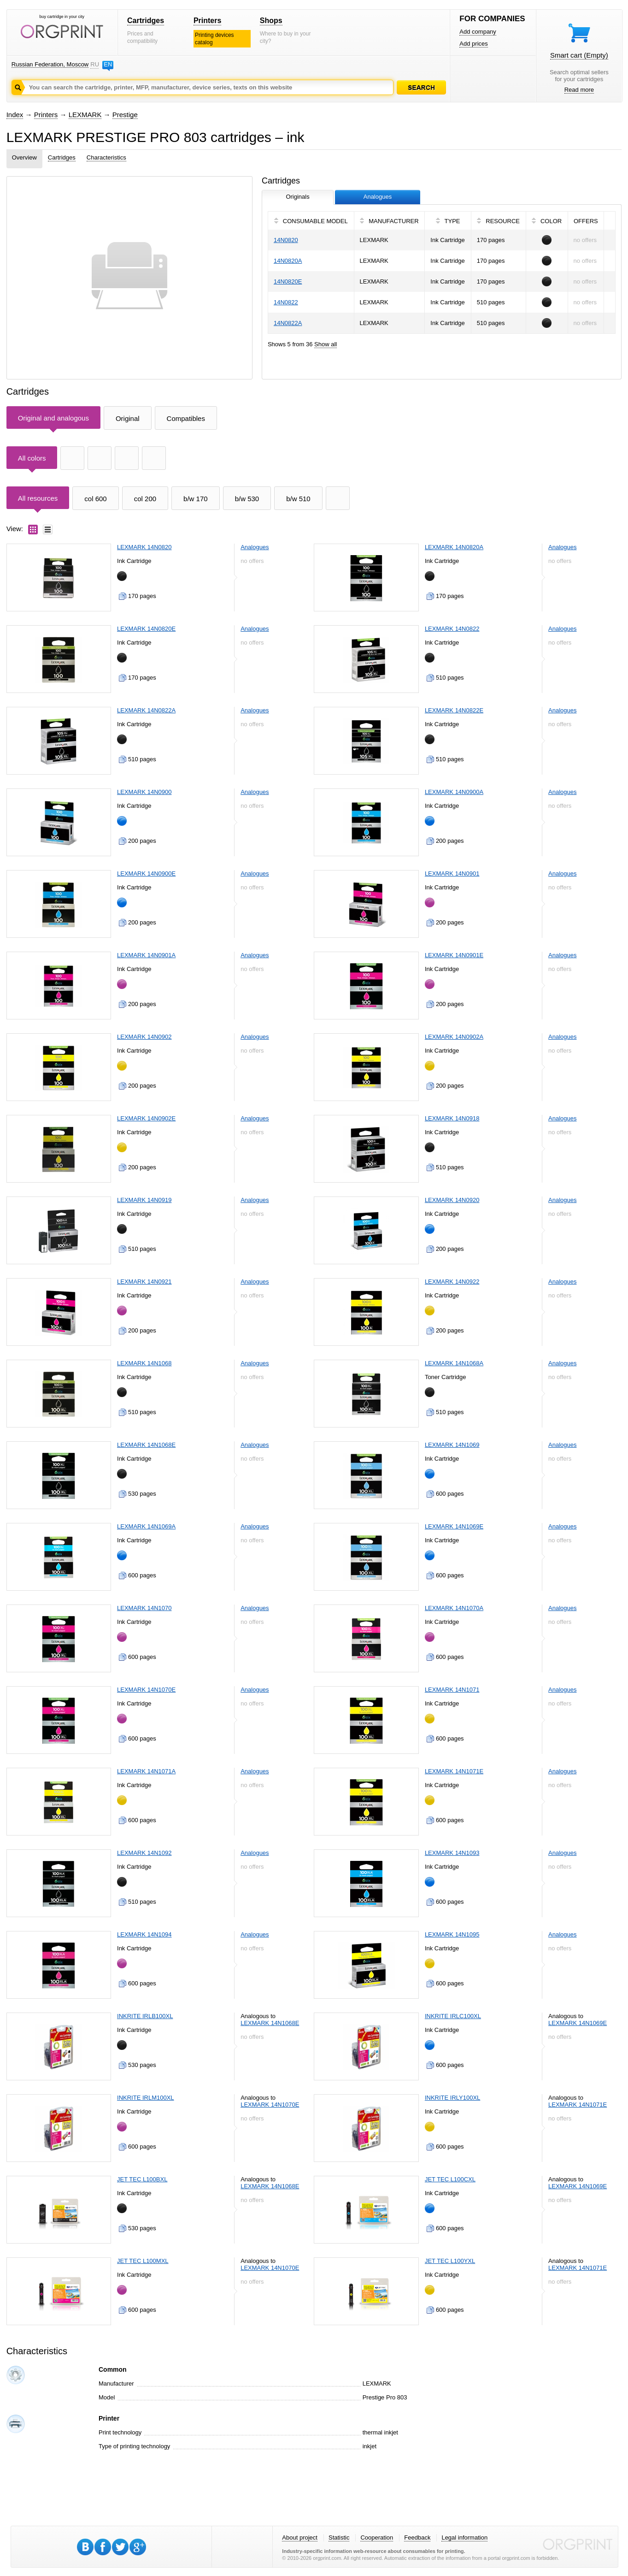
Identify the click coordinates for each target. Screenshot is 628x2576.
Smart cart (579, 55)
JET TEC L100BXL (142, 2179)
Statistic (339, 2537)
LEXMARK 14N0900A (454, 791)
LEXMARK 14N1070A (454, 1608)
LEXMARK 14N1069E (454, 1526)
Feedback (417, 2537)
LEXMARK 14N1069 (452, 1444)
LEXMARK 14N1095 (452, 1934)
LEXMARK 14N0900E (146, 873)
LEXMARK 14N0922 (452, 1281)
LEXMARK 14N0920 (452, 1199)
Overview (24, 157)
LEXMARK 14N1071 (452, 1689)
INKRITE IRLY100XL (452, 2097)
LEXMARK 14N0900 (144, 791)
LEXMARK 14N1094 (144, 1934)
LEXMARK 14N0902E (146, 1118)
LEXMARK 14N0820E (146, 628)
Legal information (464, 2537)
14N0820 (286, 240)
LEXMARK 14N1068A (454, 1363)
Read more (579, 89)
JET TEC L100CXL (450, 2179)
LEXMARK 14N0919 (144, 1199)
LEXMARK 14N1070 (144, 1608)
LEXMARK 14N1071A (146, 1771)
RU (94, 64)
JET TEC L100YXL (450, 2260)
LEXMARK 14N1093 (452, 1852)
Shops (271, 20)
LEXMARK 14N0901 (452, 873)
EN (108, 64)
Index (14, 114)
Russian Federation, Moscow (50, 64)
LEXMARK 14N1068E (146, 1444)
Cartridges (145, 20)
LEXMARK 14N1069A (146, 1526)
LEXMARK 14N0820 (144, 547)
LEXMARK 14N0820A (454, 547)
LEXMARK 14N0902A (454, 1036)
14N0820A (288, 260)
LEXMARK (85, 114)
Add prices (473, 43)
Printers (207, 20)
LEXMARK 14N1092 (144, 1852)
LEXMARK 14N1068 (144, 1363)
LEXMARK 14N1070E (146, 1689)
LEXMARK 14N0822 (452, 628)
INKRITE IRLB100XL (145, 2016)
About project (299, 2537)
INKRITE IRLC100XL (453, 2016)
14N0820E (288, 281)
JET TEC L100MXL (143, 2260)
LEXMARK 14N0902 (144, 1036)
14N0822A (288, 323)
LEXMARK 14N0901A (146, 955)
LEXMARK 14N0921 (144, 1281)
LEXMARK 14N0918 (452, 1118)
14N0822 (286, 302)
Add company (477, 31)
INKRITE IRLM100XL (145, 2097)
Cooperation (376, 2537)
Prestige (125, 114)
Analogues (255, 547)
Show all (325, 344)
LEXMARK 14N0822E (454, 710)
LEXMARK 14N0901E (454, 955)
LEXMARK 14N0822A (146, 710)
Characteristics (106, 157)
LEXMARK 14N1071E (454, 1771)
